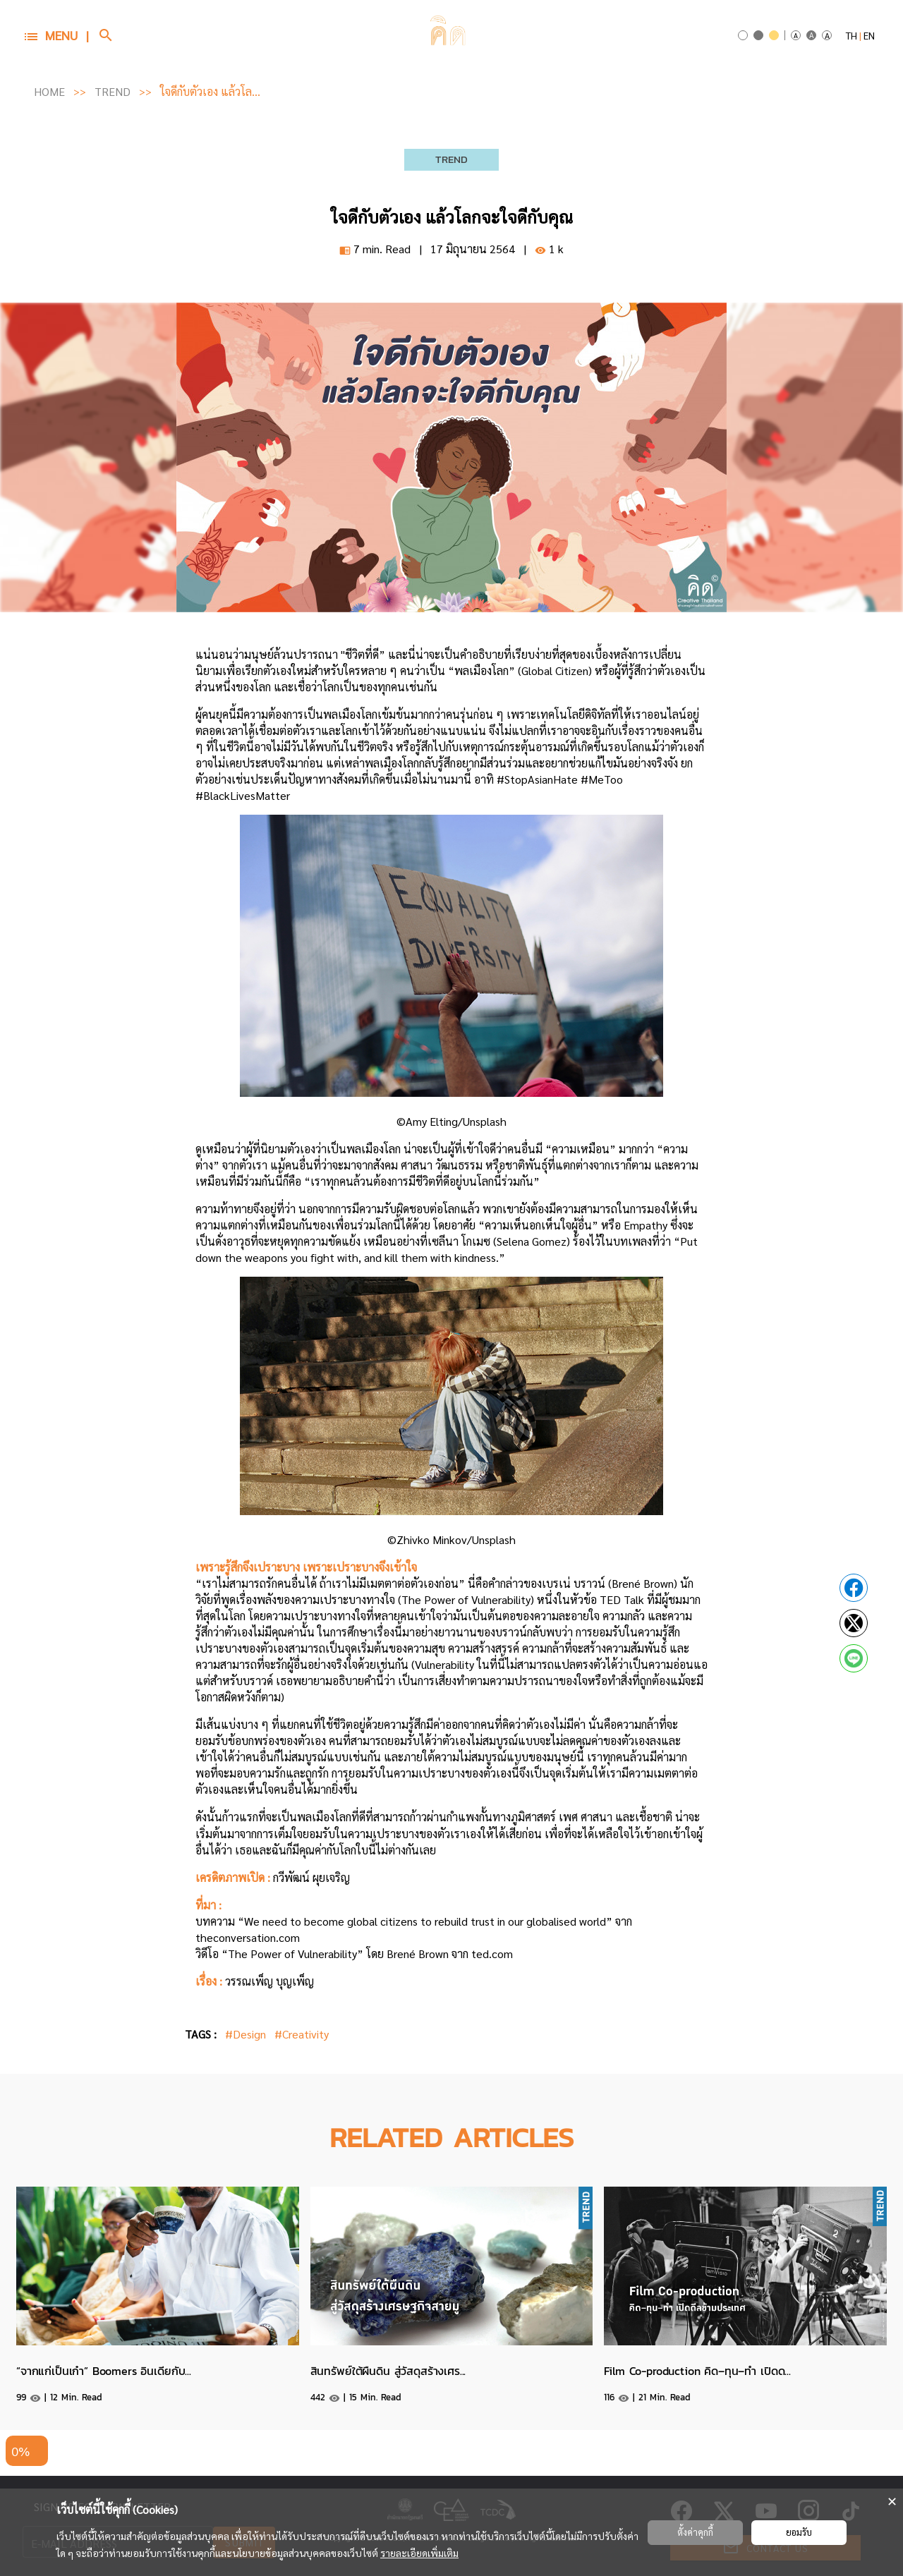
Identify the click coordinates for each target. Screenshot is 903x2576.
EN (869, 35)
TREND (113, 91)
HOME (49, 91)
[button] (56, 35)
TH (851, 35)
